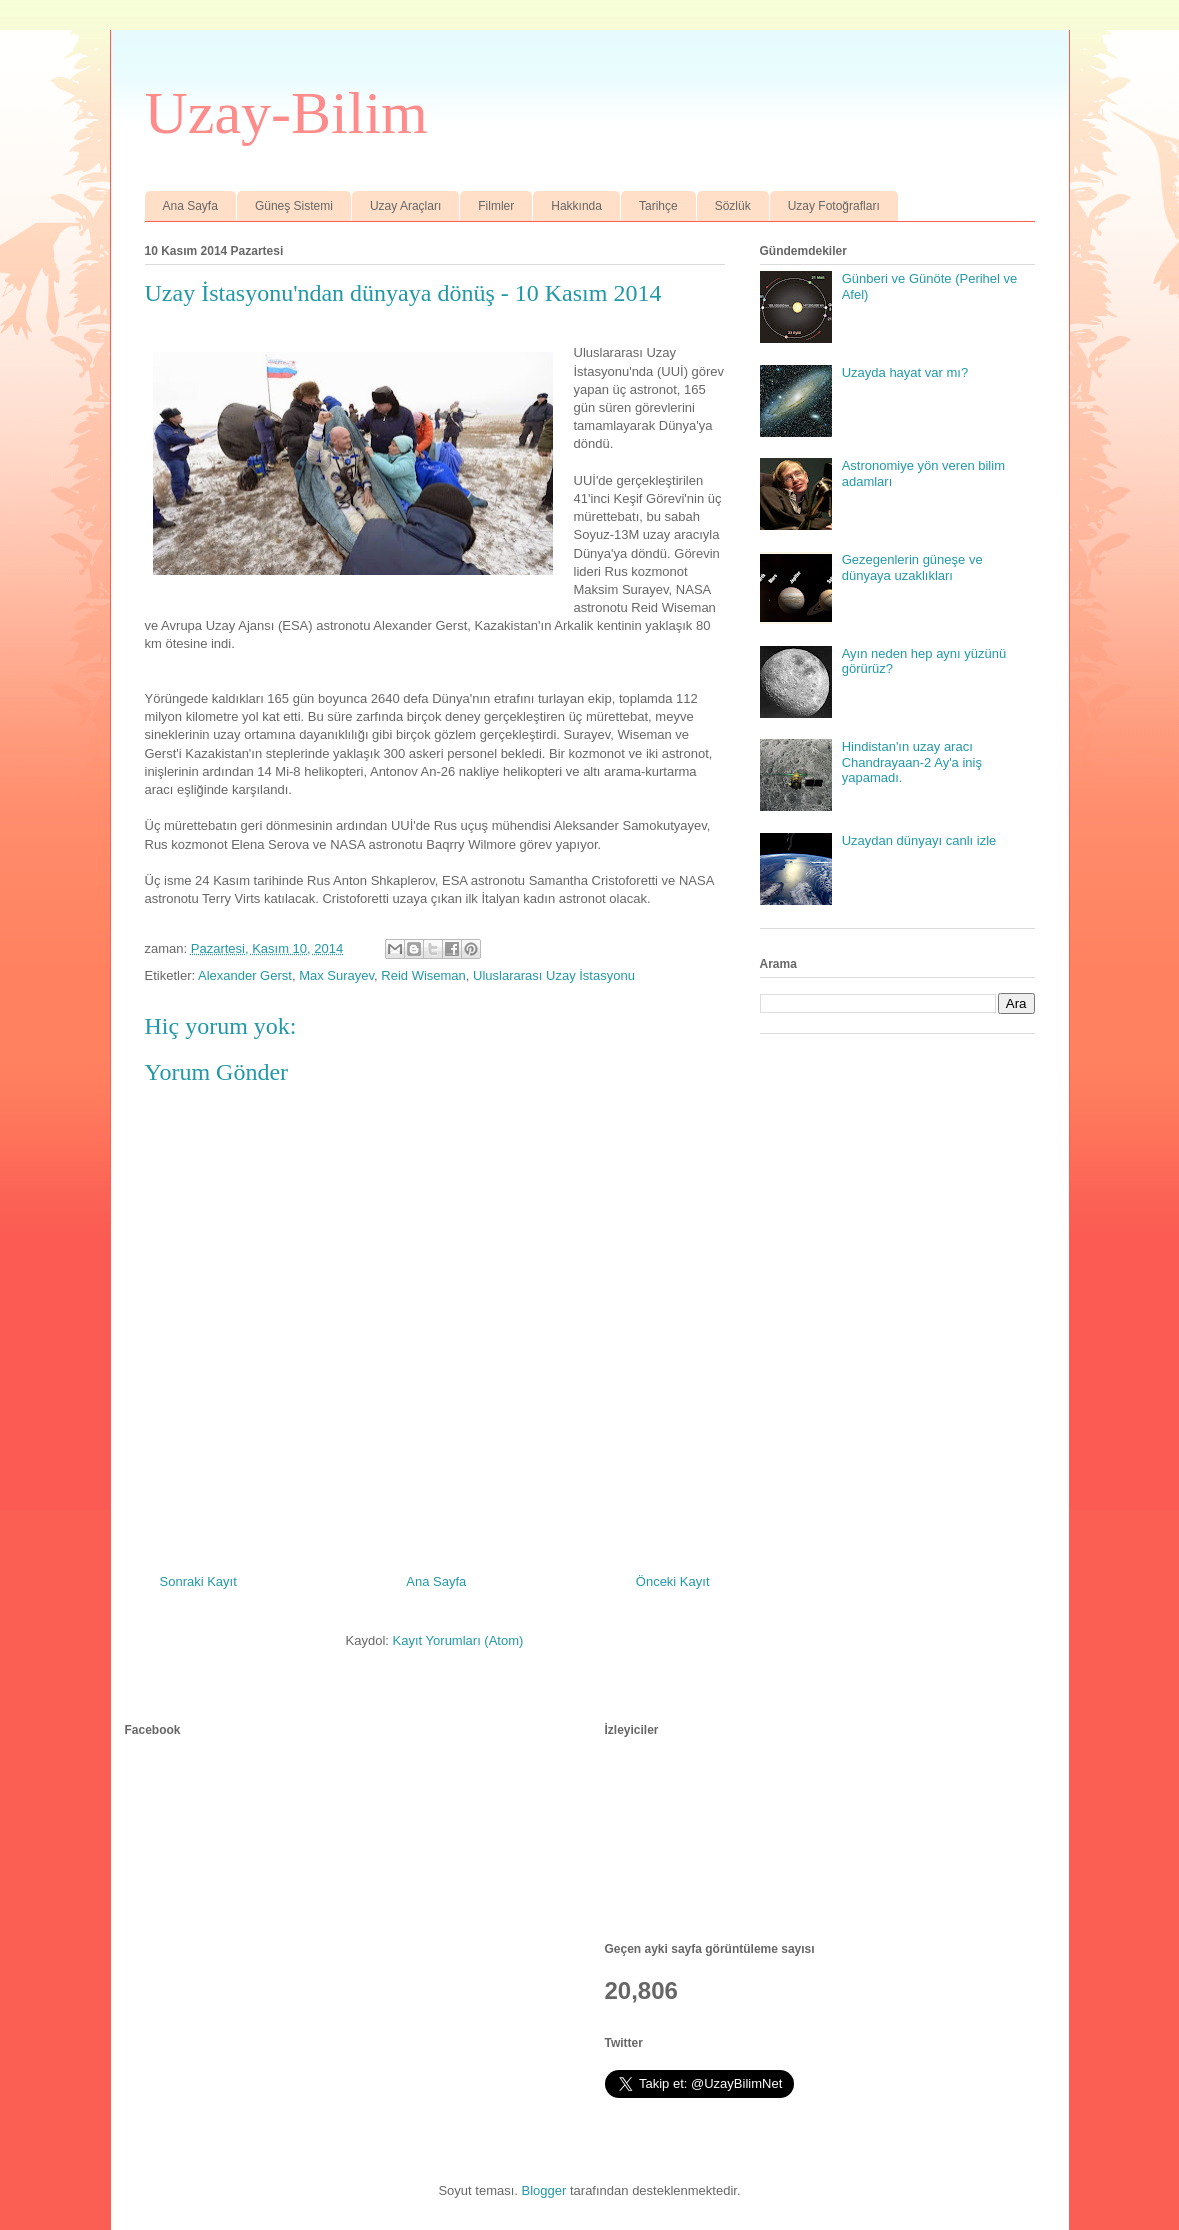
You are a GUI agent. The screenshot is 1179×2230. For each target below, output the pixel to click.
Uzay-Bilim (286, 113)
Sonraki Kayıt (198, 1581)
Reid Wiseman (423, 975)
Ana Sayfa (190, 206)
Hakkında (576, 206)
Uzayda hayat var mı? (905, 372)
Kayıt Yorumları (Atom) (458, 1640)
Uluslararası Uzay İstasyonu (554, 975)
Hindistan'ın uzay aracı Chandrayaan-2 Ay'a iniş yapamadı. (912, 762)
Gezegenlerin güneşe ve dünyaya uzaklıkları (912, 567)
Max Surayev (336, 975)
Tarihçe (658, 206)
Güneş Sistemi (294, 206)
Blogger (544, 2190)
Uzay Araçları (405, 206)
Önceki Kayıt (673, 1581)
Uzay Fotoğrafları (834, 206)
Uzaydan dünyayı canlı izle (919, 840)
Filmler (496, 206)
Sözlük (733, 206)
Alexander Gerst (245, 975)
